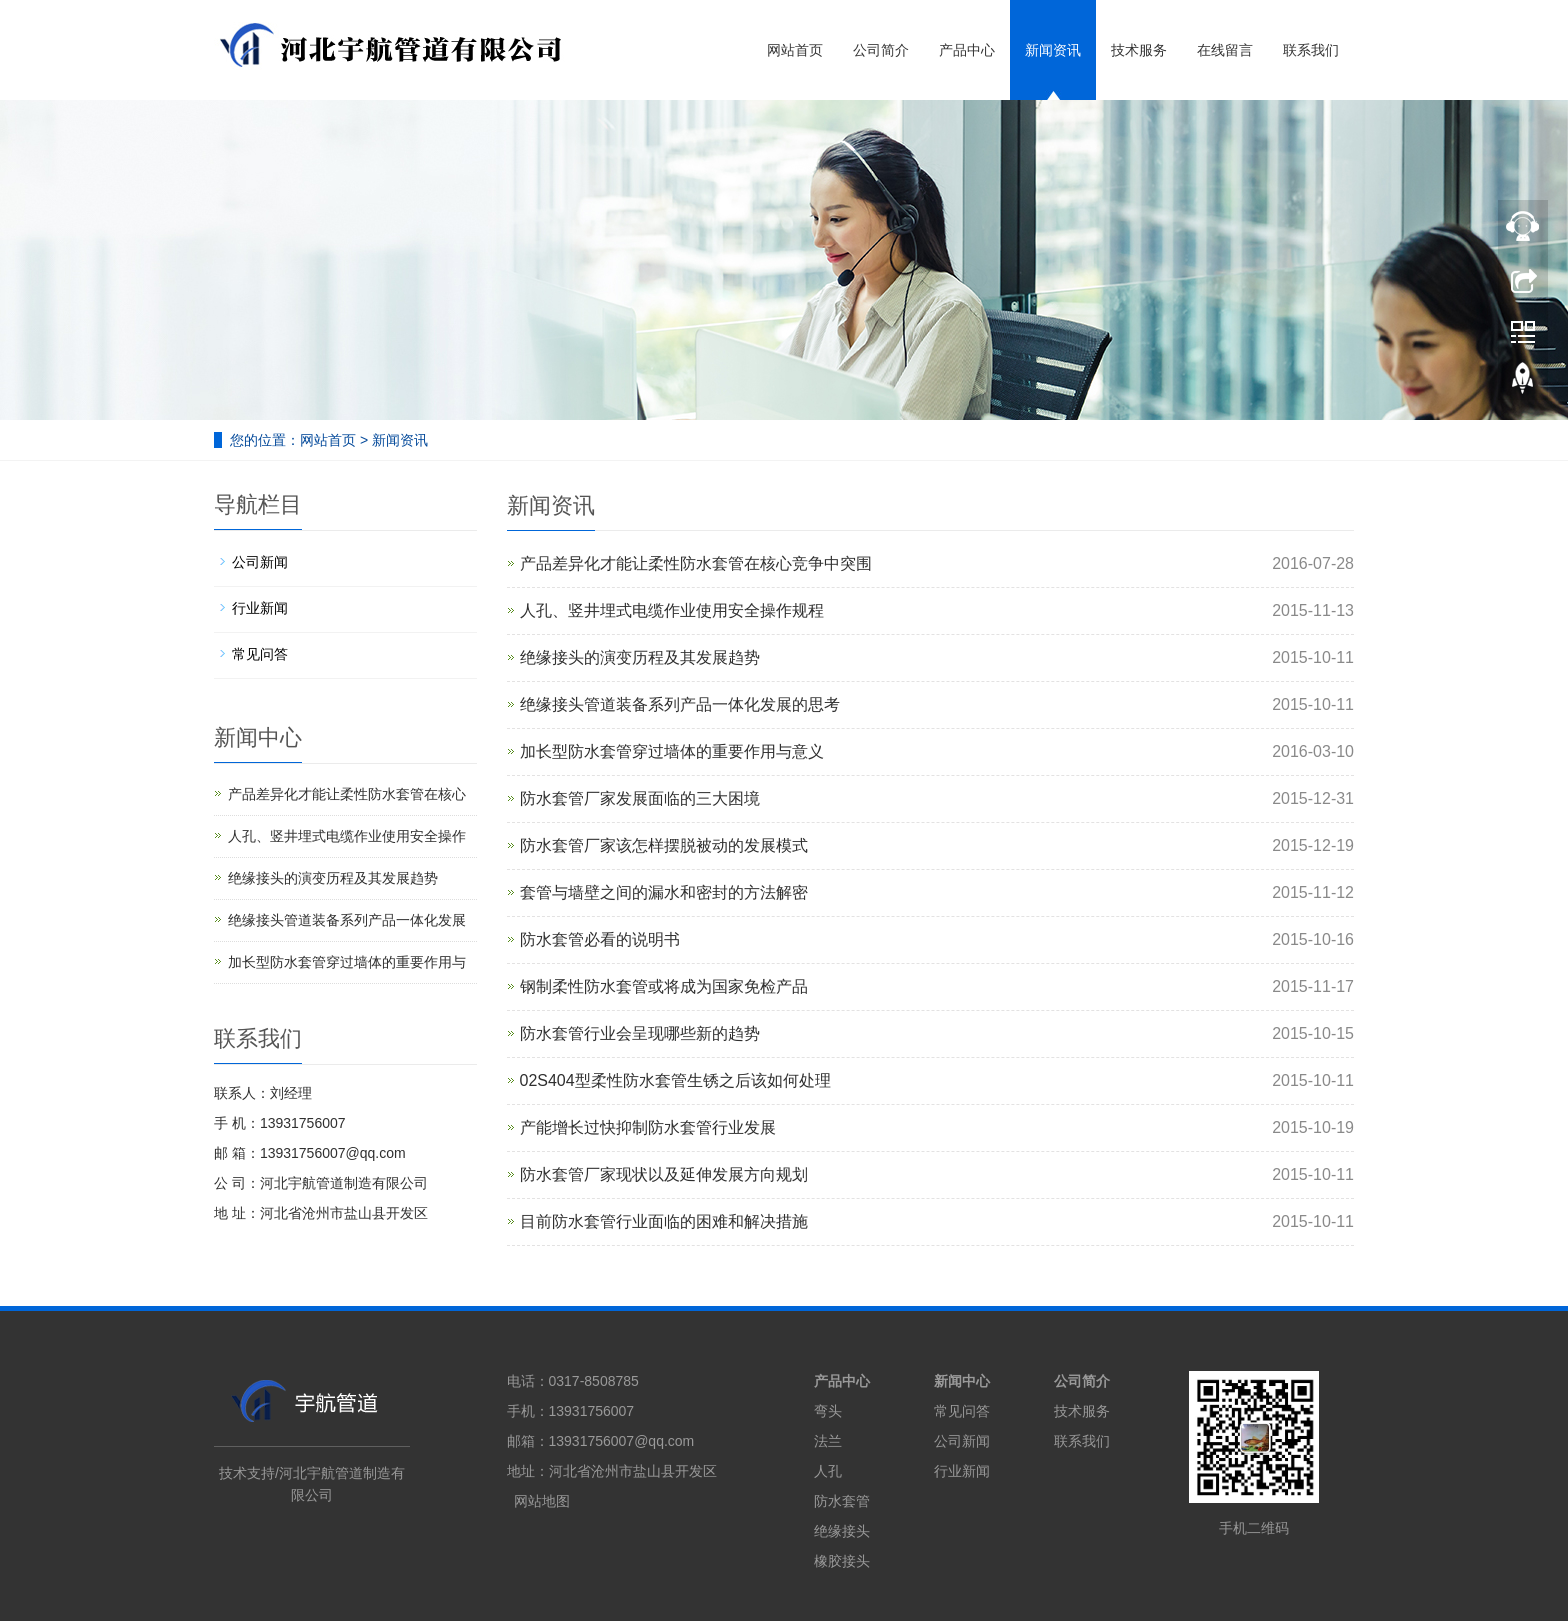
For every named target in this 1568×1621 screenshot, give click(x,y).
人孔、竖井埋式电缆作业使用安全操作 (347, 836)
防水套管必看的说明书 (600, 939)
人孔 (828, 1471)
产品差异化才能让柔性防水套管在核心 (347, 794)
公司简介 (881, 50)
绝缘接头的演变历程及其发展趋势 (640, 657)
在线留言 (1225, 50)
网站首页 (795, 50)
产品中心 (967, 50)
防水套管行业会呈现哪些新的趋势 (640, 1033)
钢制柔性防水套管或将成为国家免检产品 (664, 986)
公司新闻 (260, 562)
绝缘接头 (842, 1531)
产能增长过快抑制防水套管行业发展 (648, 1127)
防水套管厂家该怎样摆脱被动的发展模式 (664, 845)
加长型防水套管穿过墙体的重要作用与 (347, 962)
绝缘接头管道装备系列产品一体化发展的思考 (680, 704)
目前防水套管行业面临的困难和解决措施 (664, 1221)
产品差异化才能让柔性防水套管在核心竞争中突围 (696, 563)
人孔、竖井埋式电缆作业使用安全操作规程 (672, 610)
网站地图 (542, 1501)
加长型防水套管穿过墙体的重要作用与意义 (672, 751)
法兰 (828, 1441)
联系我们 (1311, 50)
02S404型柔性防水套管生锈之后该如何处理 (675, 1080)
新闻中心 (962, 1381)
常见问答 (260, 654)
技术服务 (1139, 50)
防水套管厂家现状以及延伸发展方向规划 (664, 1174)
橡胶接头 (842, 1561)
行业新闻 (260, 608)
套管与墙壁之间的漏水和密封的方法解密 (664, 892)
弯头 (828, 1411)
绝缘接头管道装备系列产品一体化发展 (347, 920)
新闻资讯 (1053, 50)
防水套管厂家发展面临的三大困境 (640, 798)
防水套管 (842, 1501)
